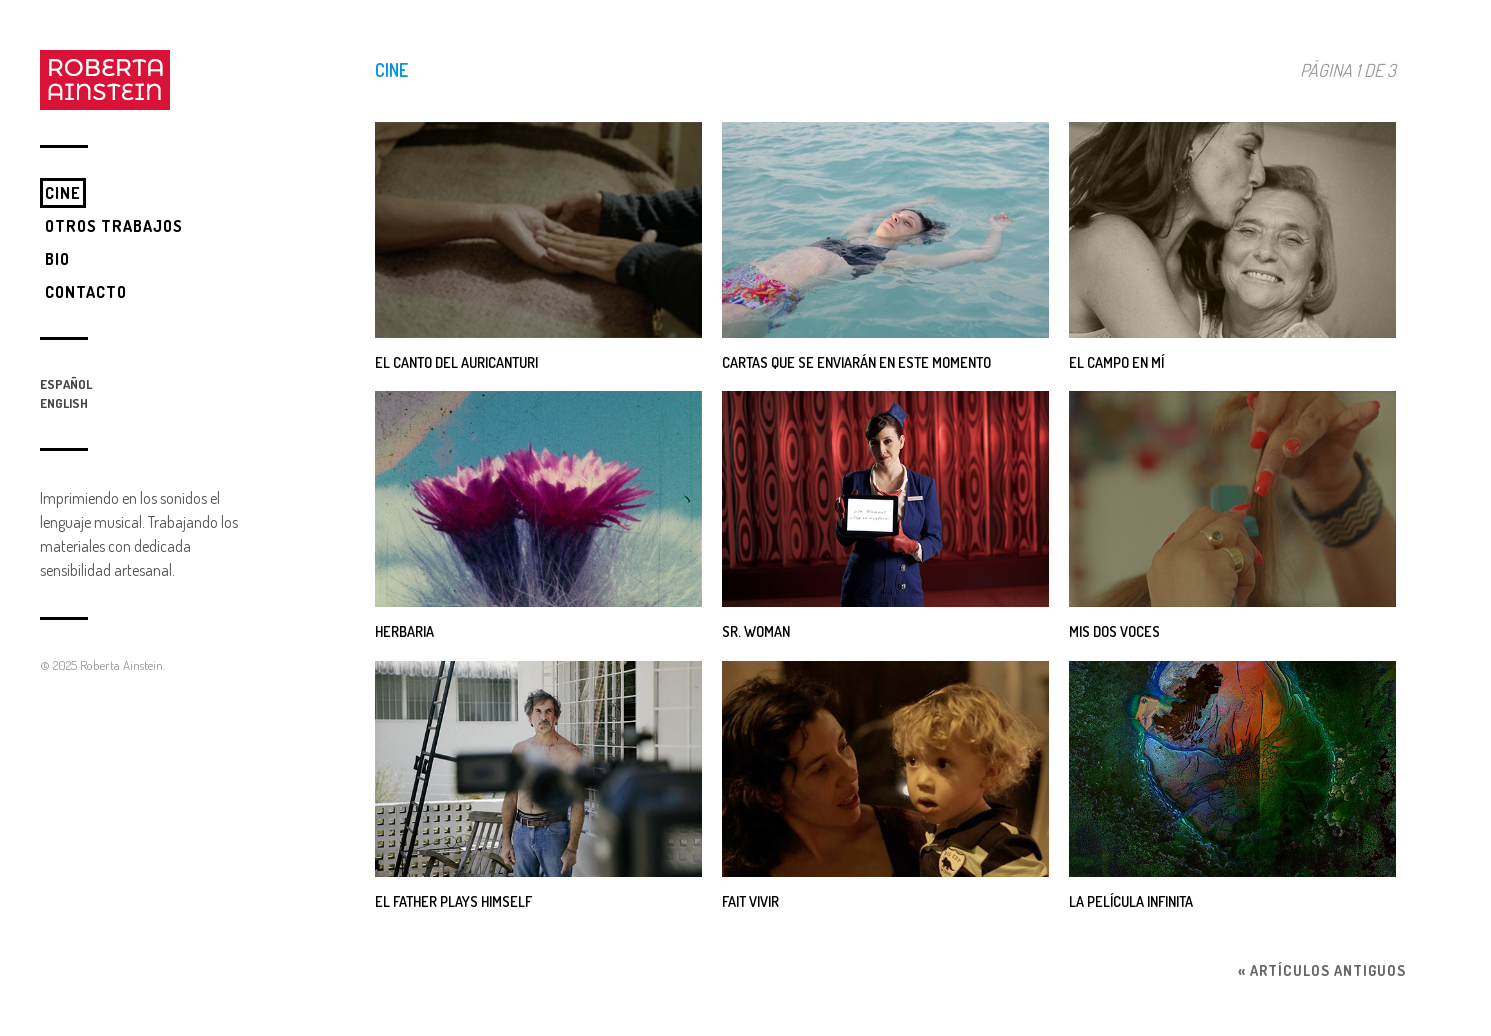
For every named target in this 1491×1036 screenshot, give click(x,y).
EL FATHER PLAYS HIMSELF (453, 901)
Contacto (86, 292)
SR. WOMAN (756, 631)
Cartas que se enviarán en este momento (856, 362)
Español (66, 384)
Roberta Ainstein (121, 665)
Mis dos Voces (1114, 631)
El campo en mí (1116, 362)
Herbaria (404, 631)
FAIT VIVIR (750, 901)
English (64, 403)
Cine (63, 193)
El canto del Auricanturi (456, 362)
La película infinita (1131, 901)
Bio (57, 259)
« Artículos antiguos (1322, 970)
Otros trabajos (114, 226)
